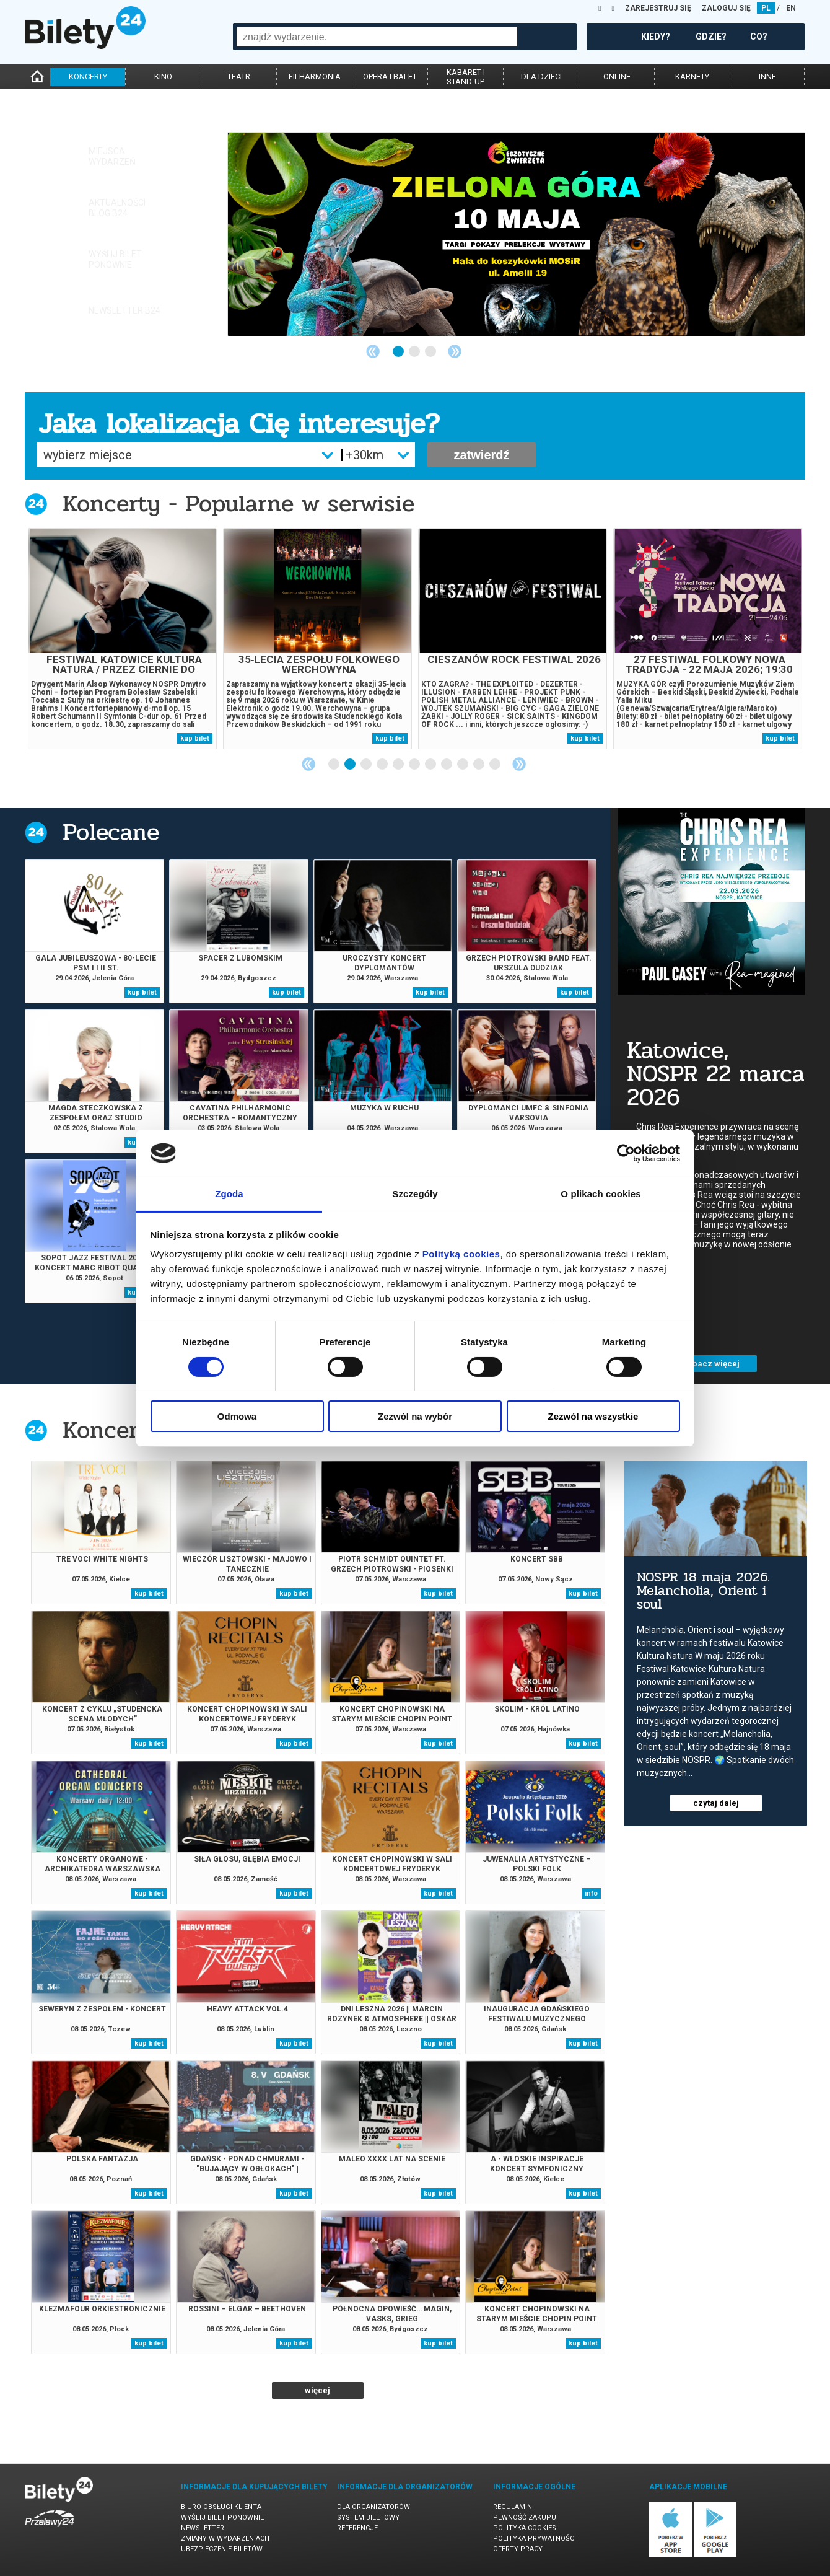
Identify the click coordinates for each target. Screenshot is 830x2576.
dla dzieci (541, 76)
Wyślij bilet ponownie (222, 2517)
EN (791, 8)
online (617, 76)
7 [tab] (431, 764)
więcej (317, 2390)
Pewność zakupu (524, 2517)
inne (767, 76)
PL (766, 8)
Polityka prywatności (534, 2538)
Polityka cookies (524, 2528)
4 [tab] (383, 764)
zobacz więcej (322, 1363)
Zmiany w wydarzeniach (225, 2538)
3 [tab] (431, 352)
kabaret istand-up (466, 77)
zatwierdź (481, 455)
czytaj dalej (716, 1803)
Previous (373, 351)
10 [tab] (479, 764)
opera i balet (390, 76)
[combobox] (377, 36)
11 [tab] (495, 764)
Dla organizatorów (373, 2507)
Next (454, 351)
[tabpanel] (516, 234)
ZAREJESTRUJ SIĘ (658, 8)
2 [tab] (415, 352)
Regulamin (512, 2507)
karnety (692, 76)
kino (163, 76)
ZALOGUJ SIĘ (726, 8)
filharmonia (315, 76)
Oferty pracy (518, 2549)
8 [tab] (447, 764)
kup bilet (194, 738)
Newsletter (202, 2528)
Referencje (357, 2528)
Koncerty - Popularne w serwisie (238, 503)
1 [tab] (399, 352)
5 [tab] (399, 764)
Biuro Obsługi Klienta (221, 2507)
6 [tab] (415, 764)
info (591, 1893)
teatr (238, 76)
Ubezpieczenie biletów (222, 2549)
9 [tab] (463, 764)
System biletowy (368, 2517)
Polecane (111, 832)
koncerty (88, 76)
